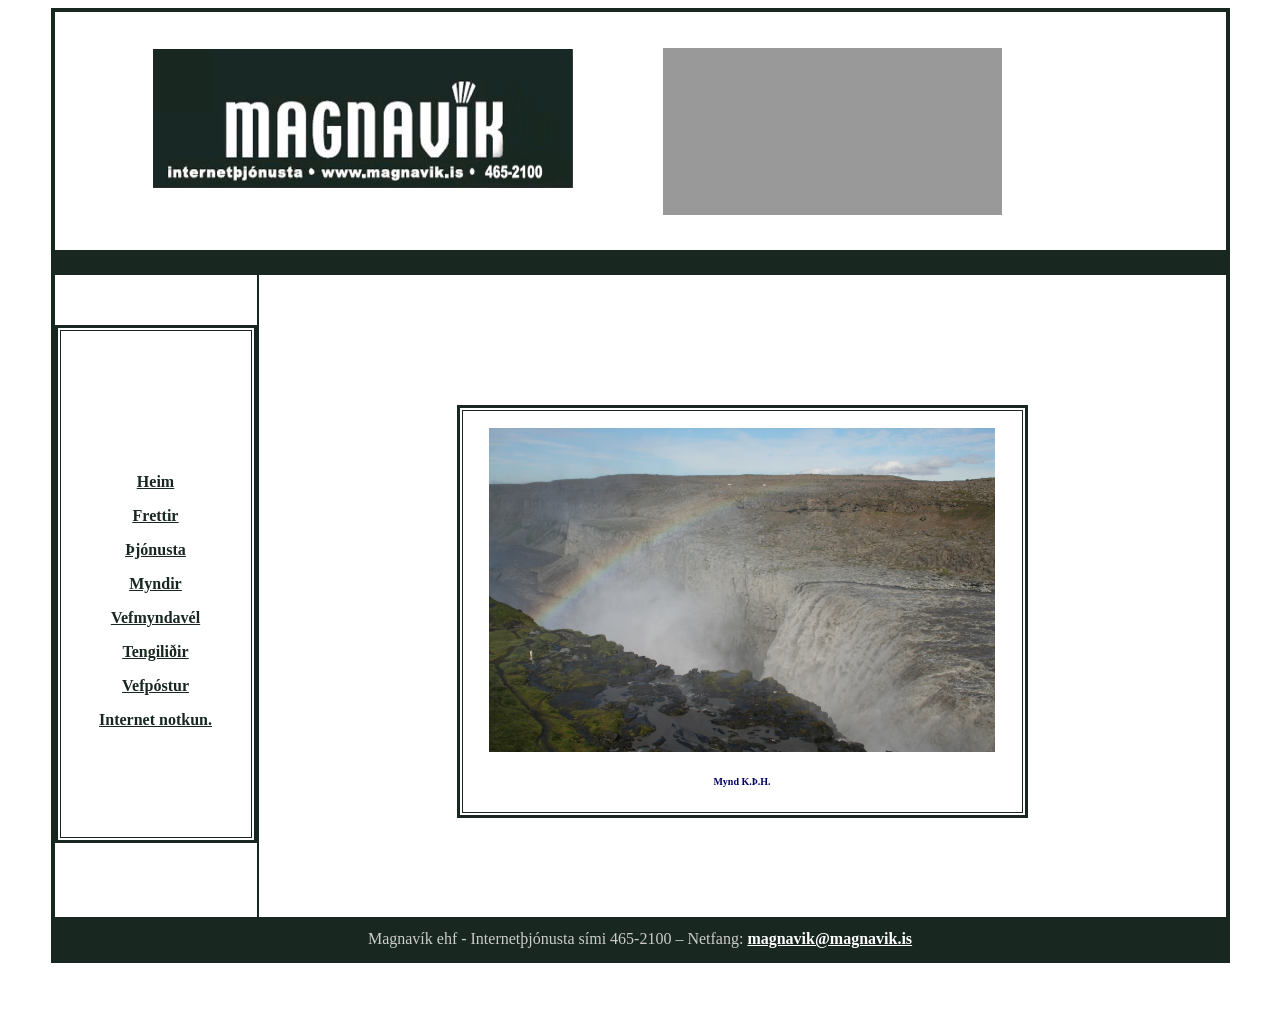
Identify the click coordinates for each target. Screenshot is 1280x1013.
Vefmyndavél (155, 617)
